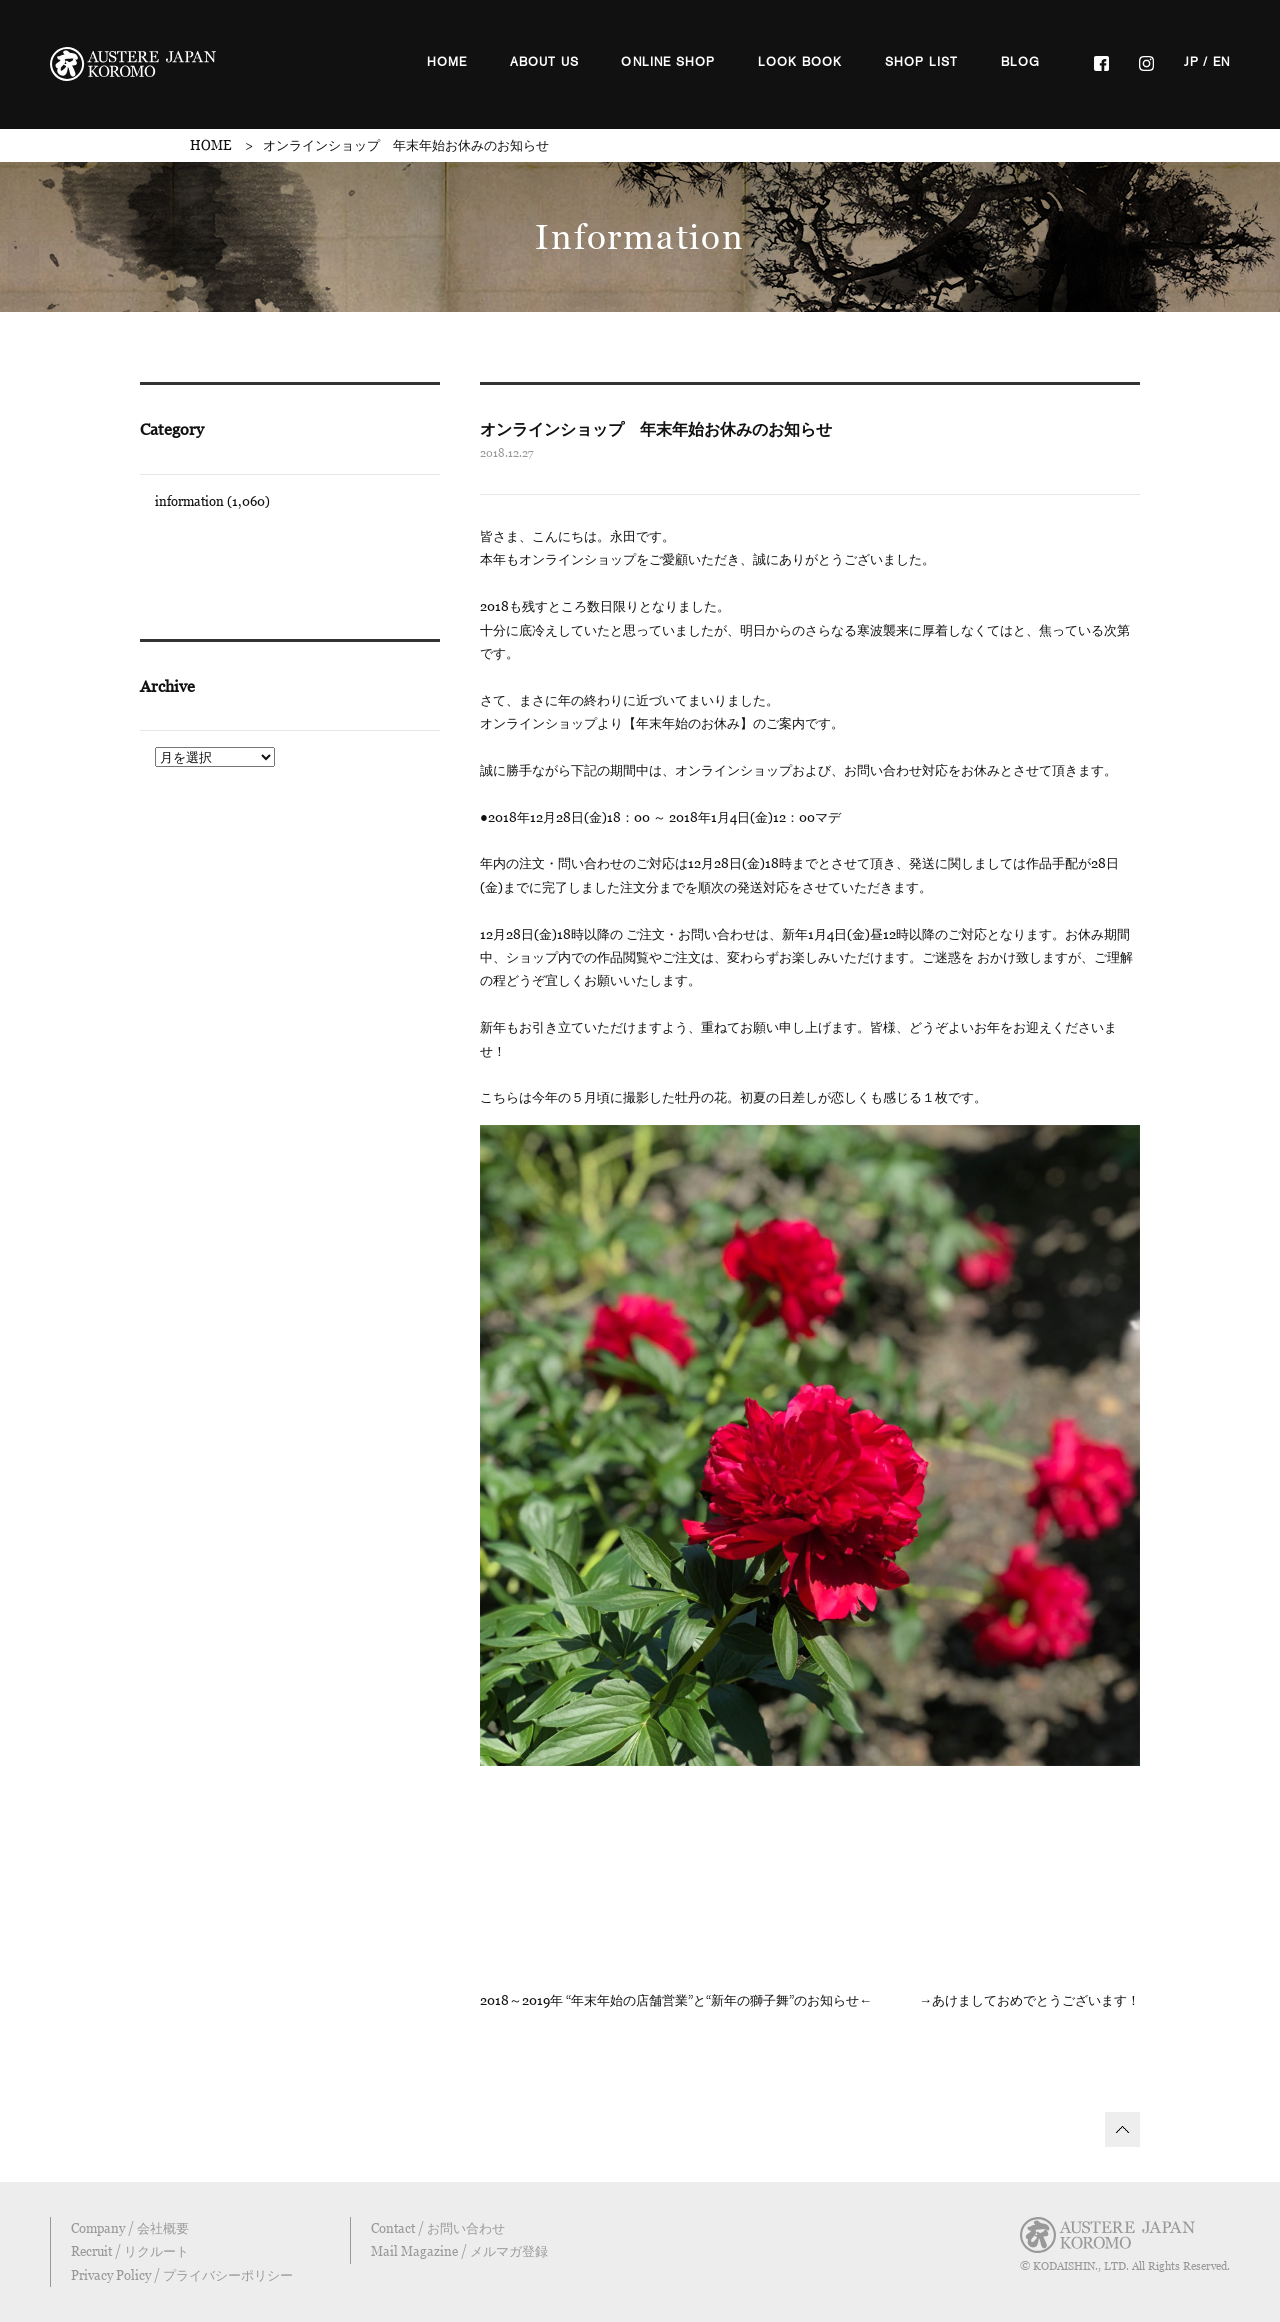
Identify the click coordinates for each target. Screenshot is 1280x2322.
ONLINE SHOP (668, 62)
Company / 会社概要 (130, 2228)
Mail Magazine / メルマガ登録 (459, 2251)
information (189, 501)
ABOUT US (545, 62)
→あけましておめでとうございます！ (1029, 2000)
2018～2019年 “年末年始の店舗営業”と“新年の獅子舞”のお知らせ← (676, 2000)
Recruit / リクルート (130, 2251)
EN (1221, 62)
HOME (447, 62)
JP (1191, 62)
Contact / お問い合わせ (438, 2228)
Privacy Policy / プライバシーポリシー (182, 2275)
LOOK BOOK (800, 62)
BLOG (1021, 62)
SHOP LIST (922, 62)
